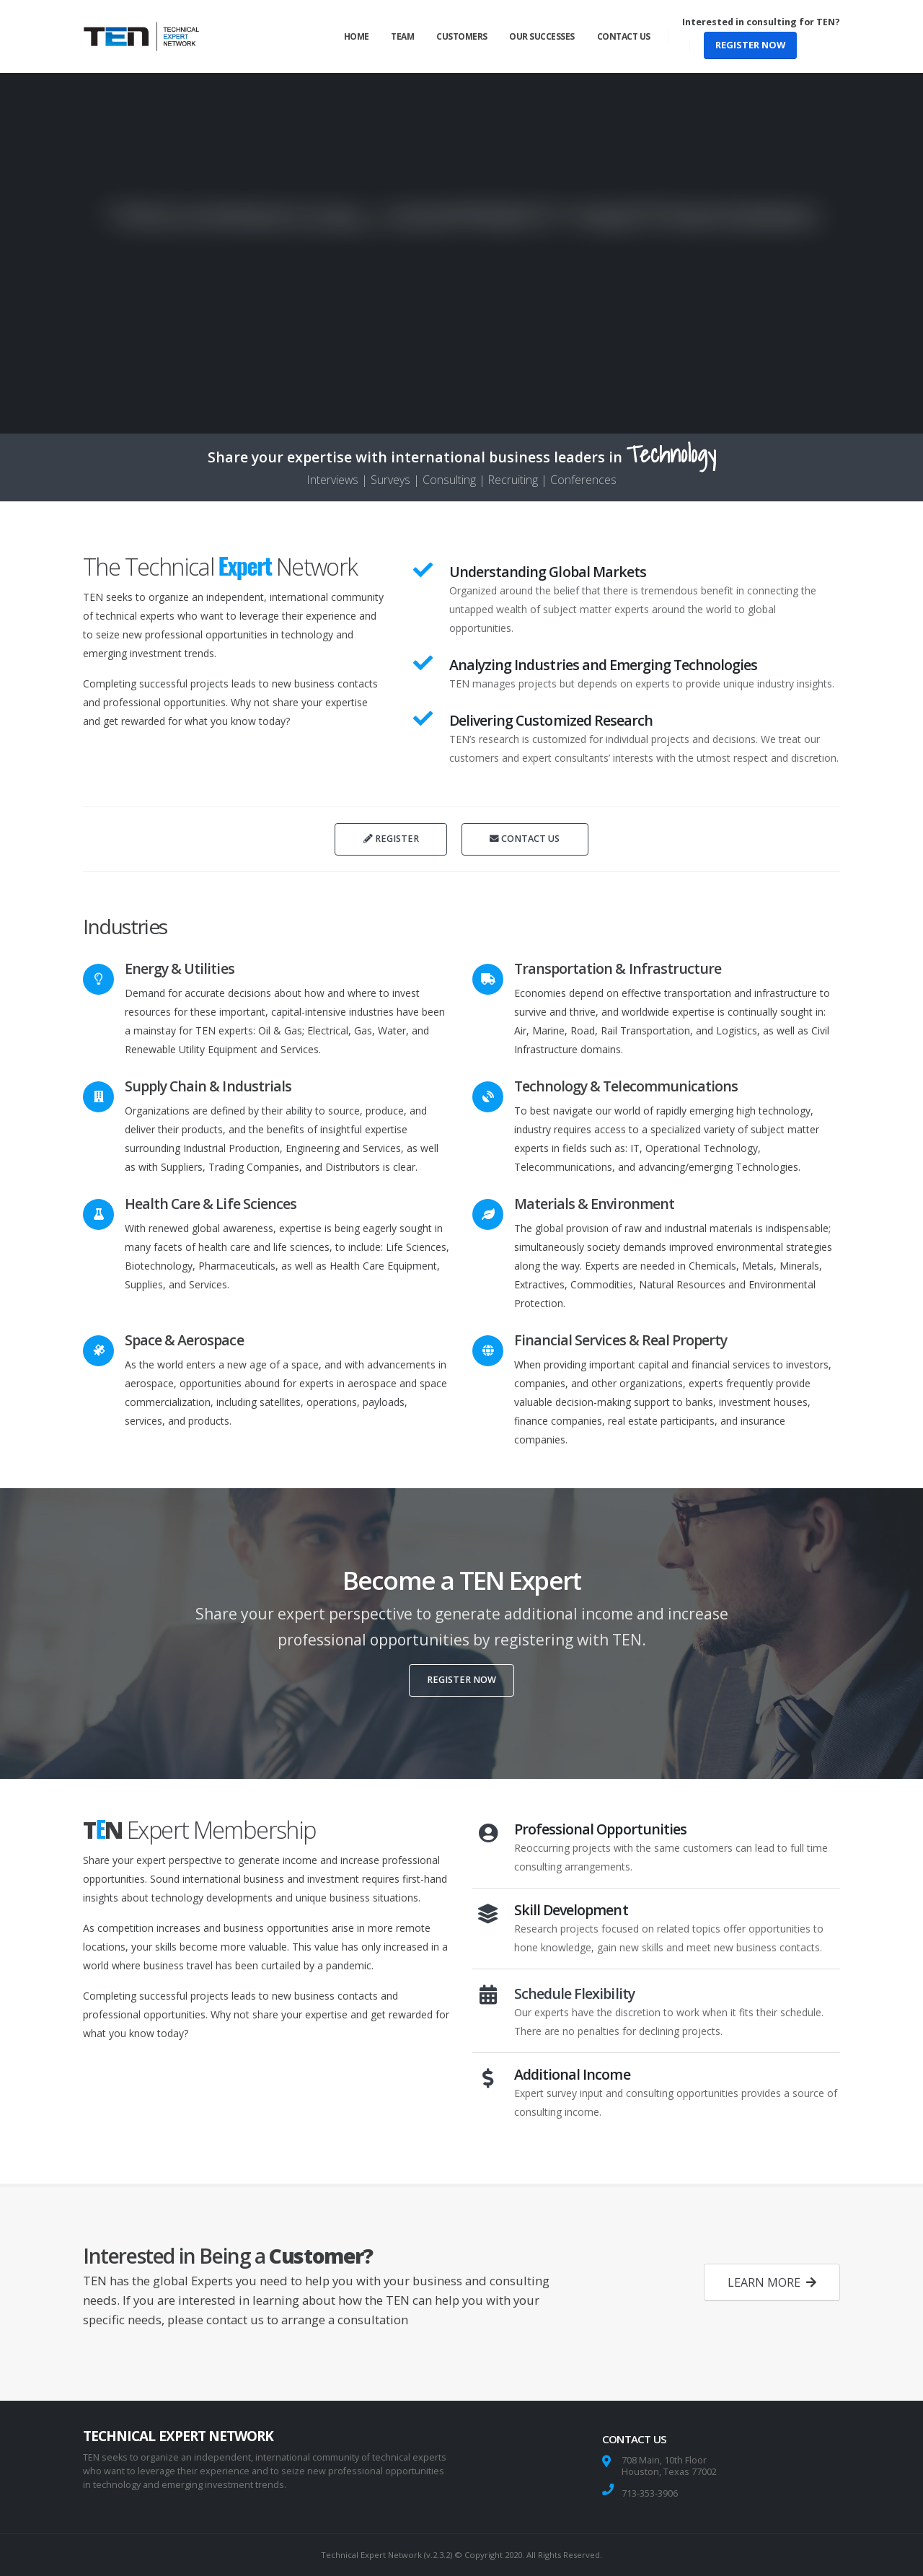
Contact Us (623, 36)
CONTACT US (525, 838)
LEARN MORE (772, 2282)
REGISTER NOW (750, 44)
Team (402, 36)
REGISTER (391, 838)
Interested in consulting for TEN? (761, 22)
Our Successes (542, 36)
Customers (461, 36)
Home (356, 36)
